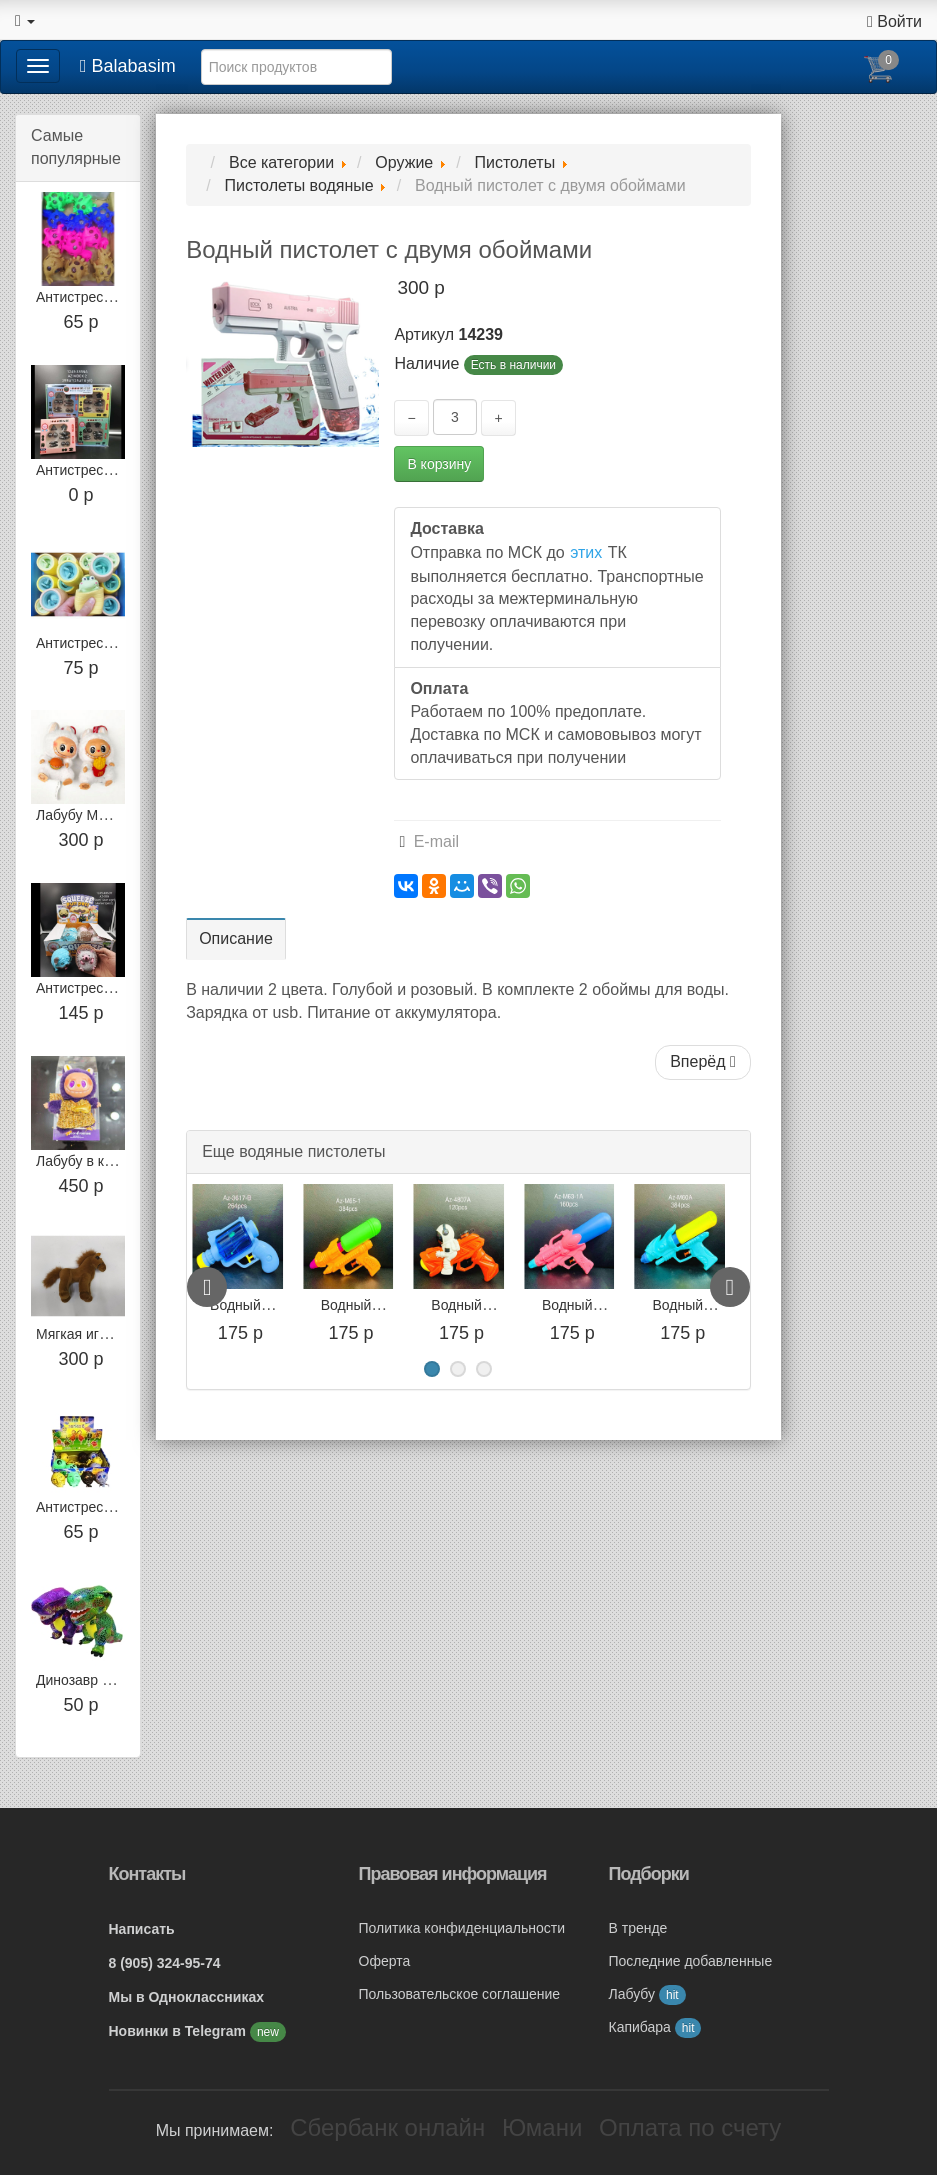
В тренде (638, 1928)
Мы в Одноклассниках (187, 1997)
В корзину (439, 464)
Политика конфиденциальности (462, 1928)
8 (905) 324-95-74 (165, 1963)
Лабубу (647, 1994)
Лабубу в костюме (94, 1161)
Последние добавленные (691, 1961)
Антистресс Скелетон (105, 1507)
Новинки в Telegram (179, 2031)
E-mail (429, 841)
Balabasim (128, 66)
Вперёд (703, 1061)
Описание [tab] (236, 938)
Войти (894, 21)
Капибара (655, 2027)
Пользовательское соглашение (460, 1994)
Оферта (385, 1961)
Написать (142, 1929)
